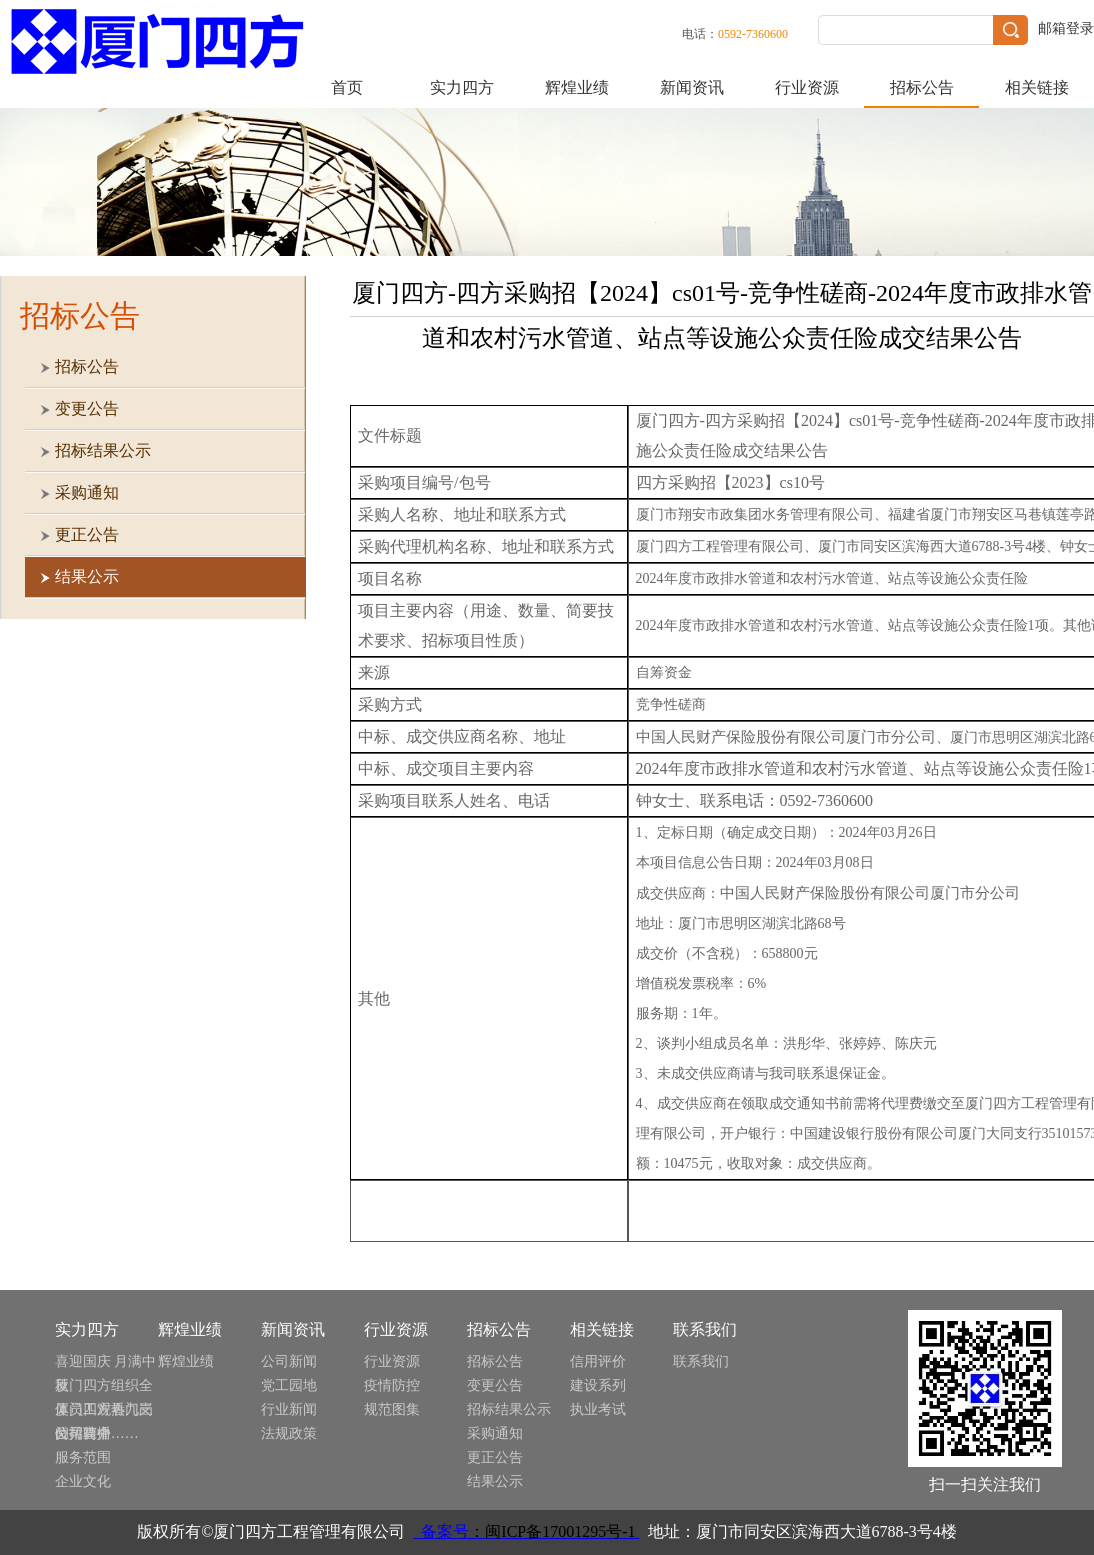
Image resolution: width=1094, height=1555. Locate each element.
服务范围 (83, 1457)
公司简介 (83, 1433)
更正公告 (495, 1457)
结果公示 (495, 1481)
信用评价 (598, 1361)
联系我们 (701, 1361)
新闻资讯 (692, 87)
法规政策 (289, 1433)
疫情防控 (392, 1385)
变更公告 (495, 1385)
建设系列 (598, 1385)
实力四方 (462, 87)
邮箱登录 (1066, 28)
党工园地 (289, 1385)
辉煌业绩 (577, 87)
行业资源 (807, 87)
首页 (347, 87)
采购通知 (495, 1433)
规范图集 (392, 1409)
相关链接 (1037, 87)
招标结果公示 (509, 1409)
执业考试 (598, 1409)
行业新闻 (289, 1409)
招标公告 (922, 87)
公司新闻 (289, 1361)
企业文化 (83, 1481)
